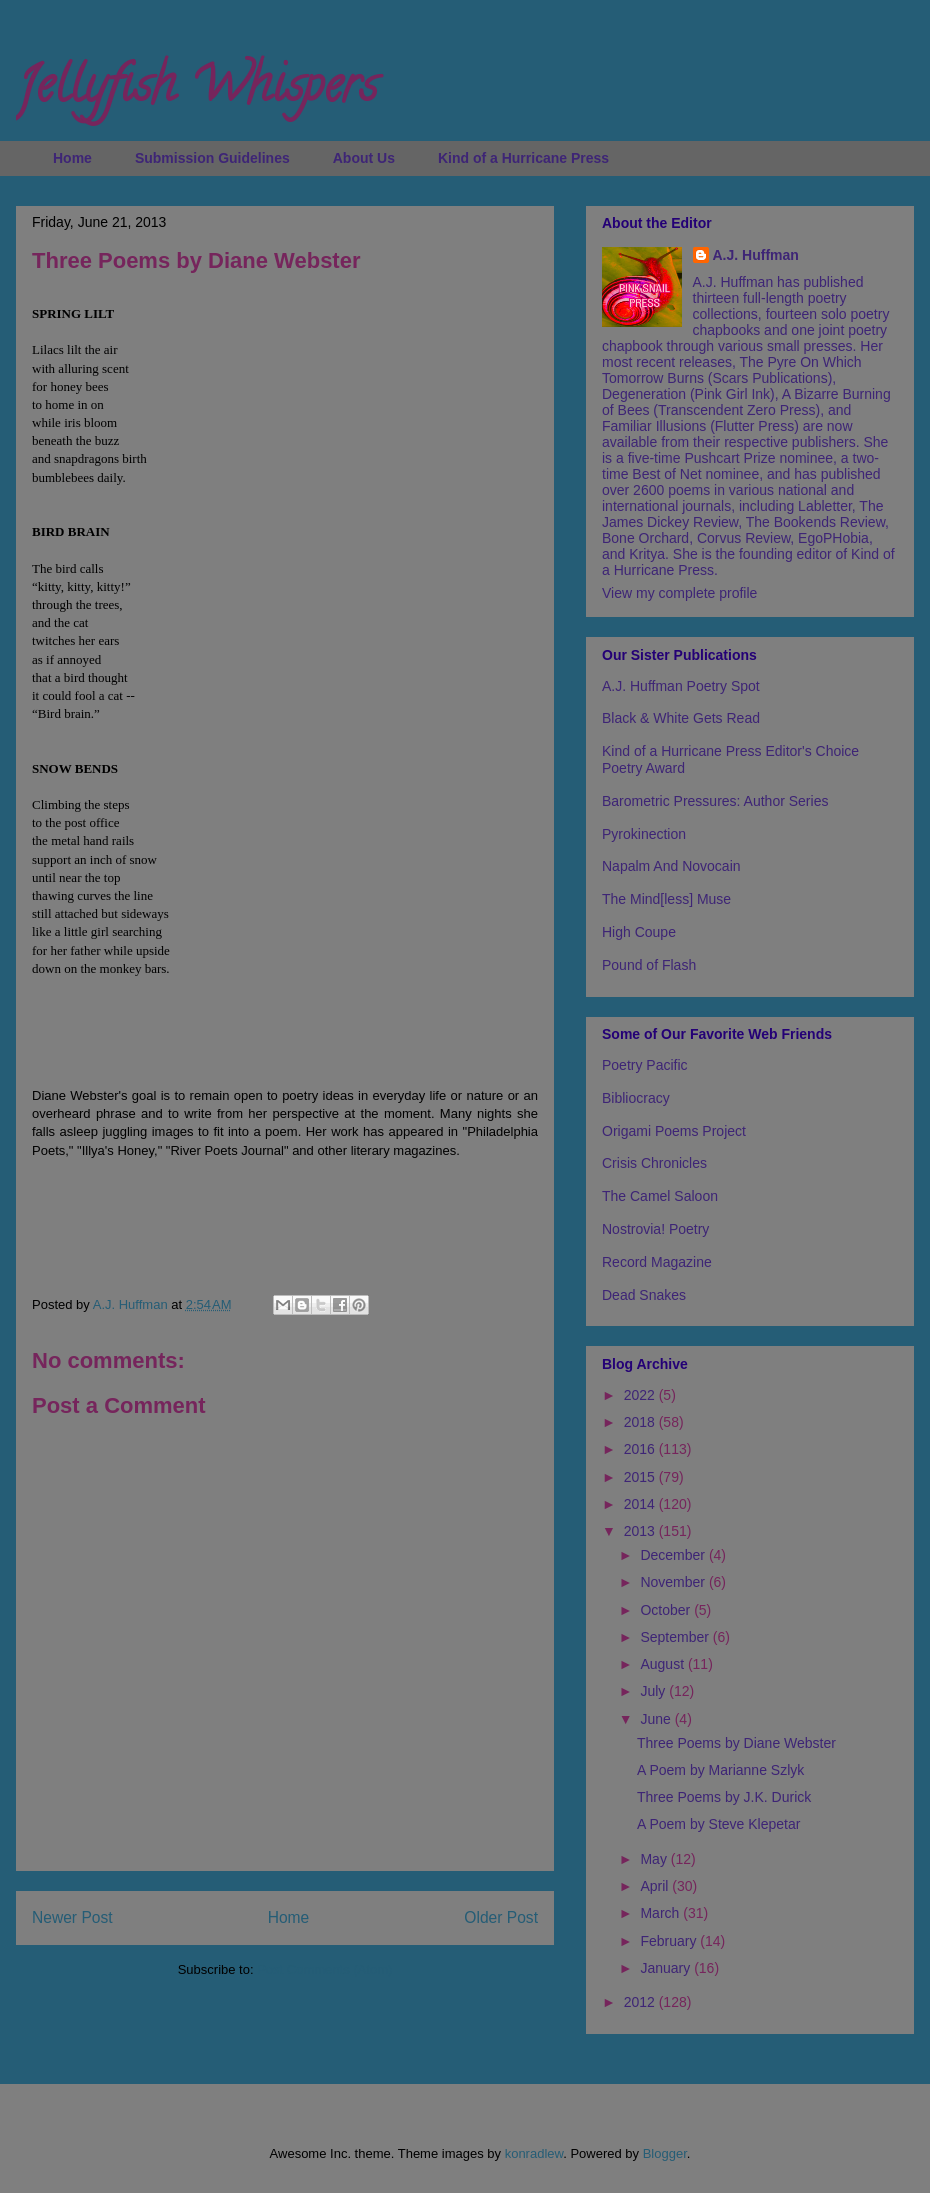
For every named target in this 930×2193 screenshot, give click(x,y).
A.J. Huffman (756, 255)
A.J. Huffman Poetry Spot (681, 686)
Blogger (665, 2153)
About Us (364, 158)
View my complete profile (679, 593)
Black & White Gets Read (681, 718)
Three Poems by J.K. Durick (724, 1797)
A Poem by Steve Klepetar (718, 1824)
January (667, 1968)
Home (72, 158)
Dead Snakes (644, 1295)
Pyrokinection (644, 834)
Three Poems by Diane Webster (736, 1743)
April (656, 1886)
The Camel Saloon (660, 1196)
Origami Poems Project (674, 1131)
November (674, 1582)
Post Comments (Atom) (324, 1969)
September (676, 1637)
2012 (641, 2002)
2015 (641, 1477)
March (661, 1913)
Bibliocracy (636, 1098)
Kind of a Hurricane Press (523, 158)
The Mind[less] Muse (666, 899)
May (655, 1859)
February (670, 1941)
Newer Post (72, 1917)
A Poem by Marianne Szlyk (720, 1770)
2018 (641, 1422)
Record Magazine (657, 1262)
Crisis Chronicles (654, 1163)
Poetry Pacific (645, 1065)
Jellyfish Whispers (196, 91)
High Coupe (639, 932)
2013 (641, 1531)
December (674, 1555)
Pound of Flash (649, 965)
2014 (641, 1504)
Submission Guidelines (212, 158)
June (657, 1719)
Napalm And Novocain (671, 866)
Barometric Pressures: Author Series (715, 801)
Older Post (501, 1917)
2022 (641, 1395)
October (667, 1610)
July (654, 1691)
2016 (641, 1449)
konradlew (534, 2153)
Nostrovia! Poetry (655, 1229)
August (663, 1664)
